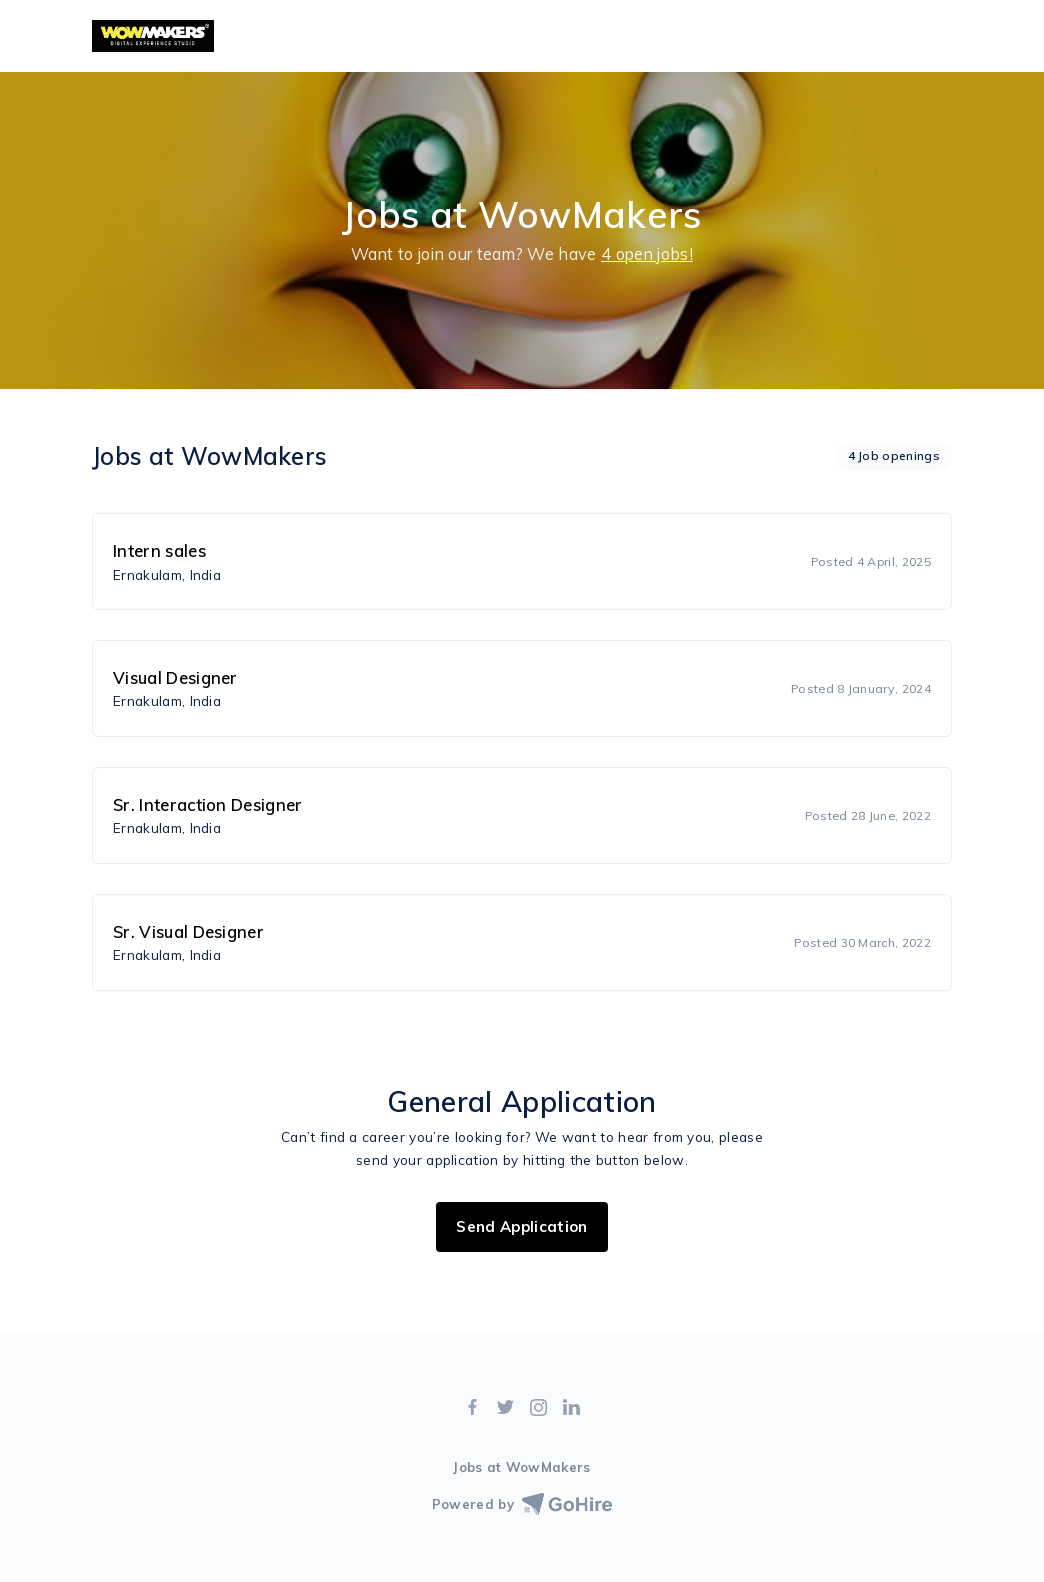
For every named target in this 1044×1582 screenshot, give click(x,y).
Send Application (521, 1226)
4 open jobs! (647, 254)
